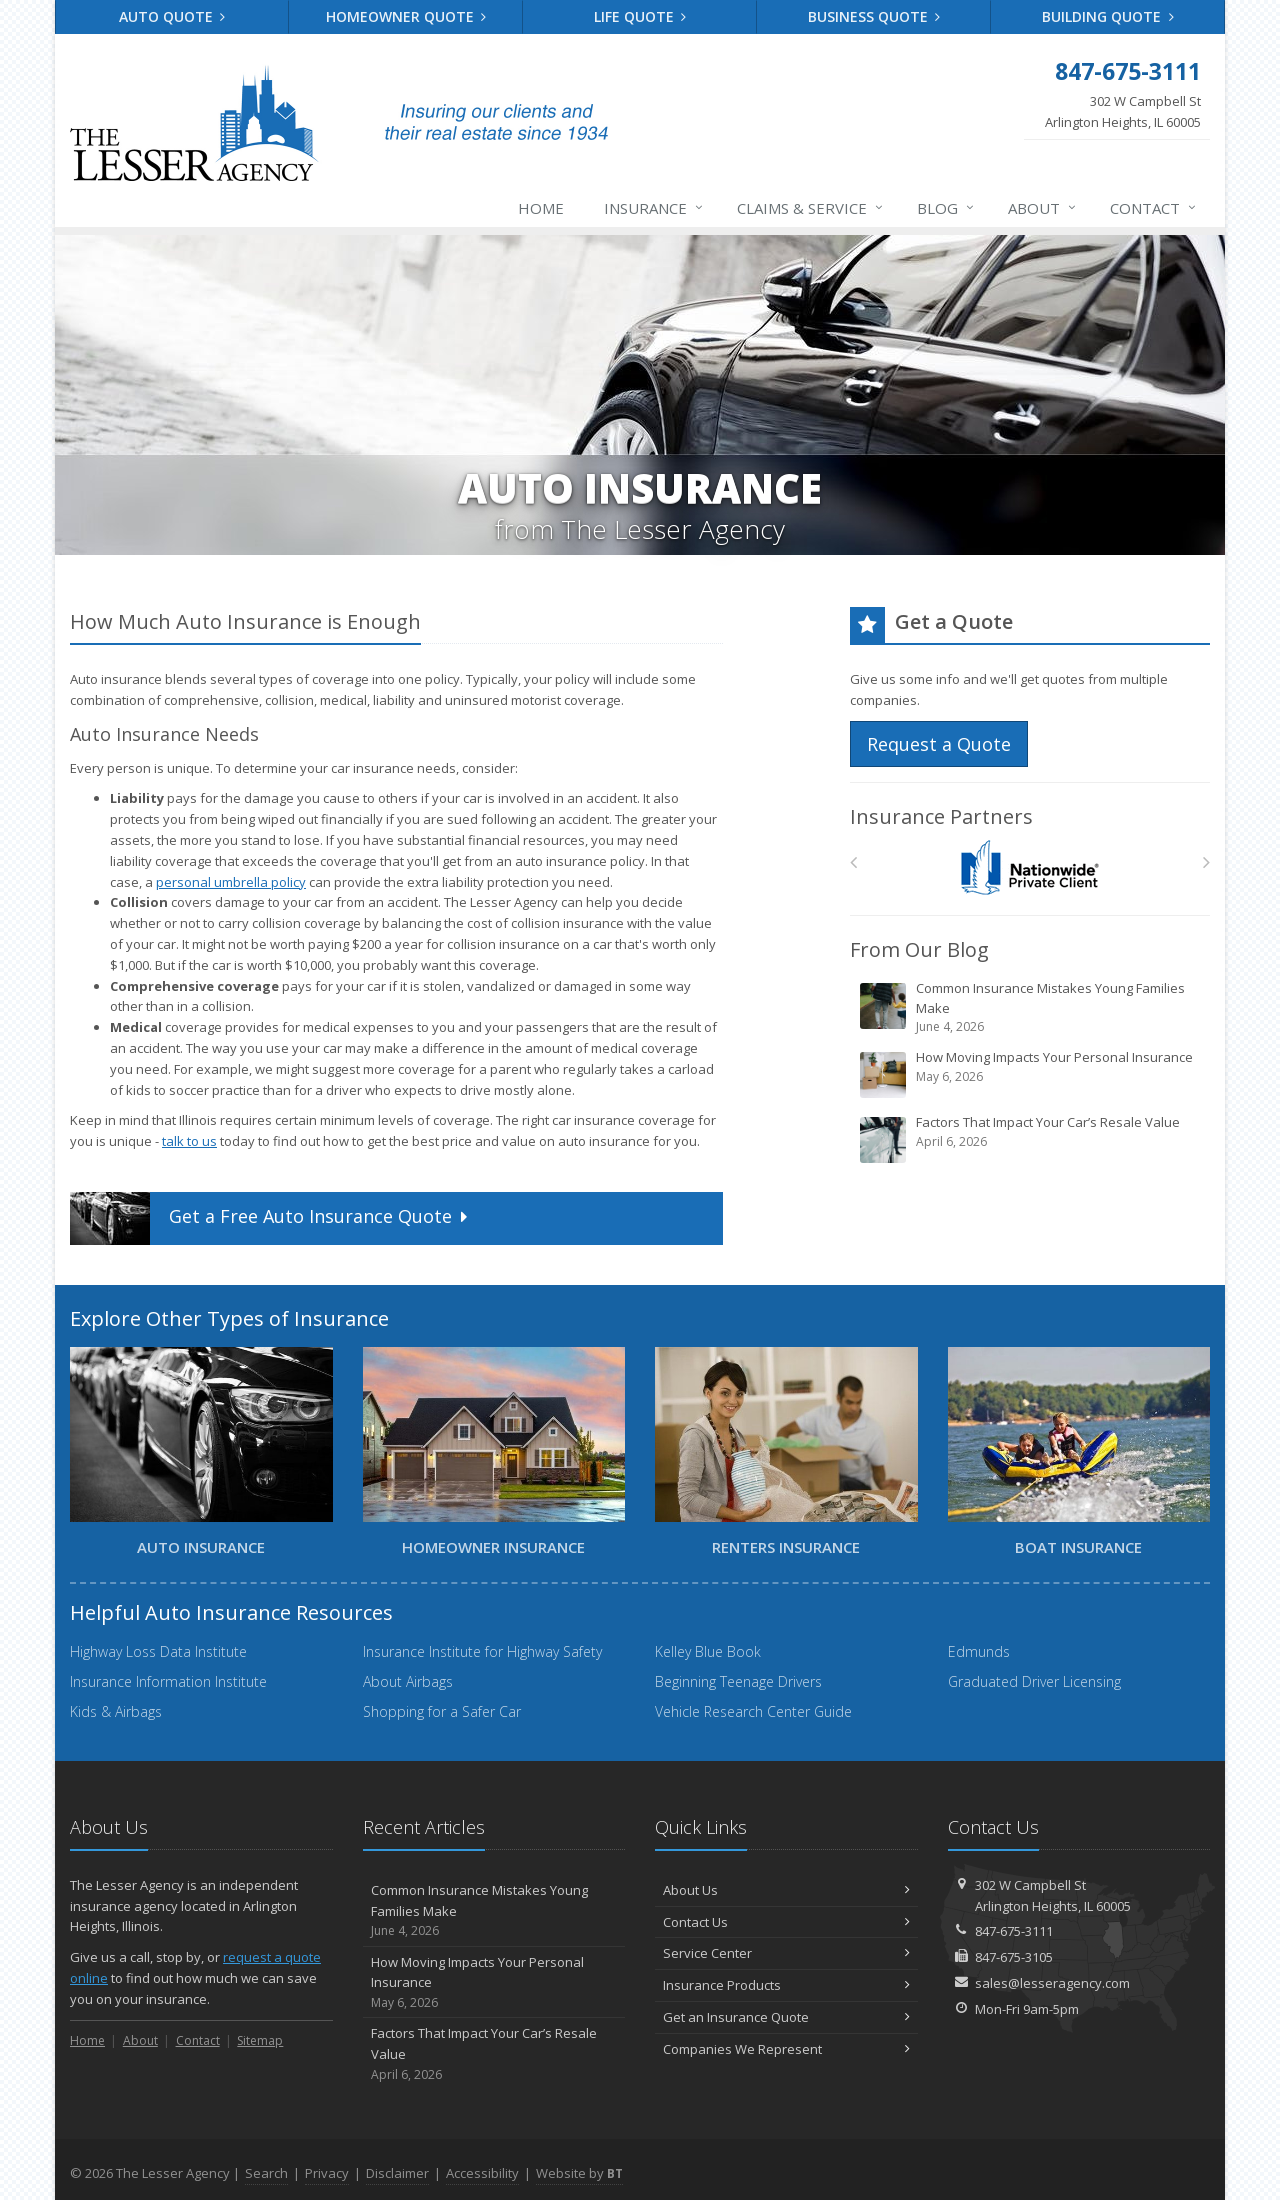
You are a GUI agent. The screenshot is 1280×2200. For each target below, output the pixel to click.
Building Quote (1108, 16)
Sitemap (260, 2040)
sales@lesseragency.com (1052, 1983)
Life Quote (640, 16)
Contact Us (786, 1922)
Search (266, 2173)
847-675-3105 (1014, 1957)
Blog (946, 208)
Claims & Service (811, 208)
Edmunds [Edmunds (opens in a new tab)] (979, 1651)
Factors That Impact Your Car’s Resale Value (1031, 1139)
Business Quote (874, 16)
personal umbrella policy (231, 882)
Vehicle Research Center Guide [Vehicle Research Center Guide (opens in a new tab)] (753, 1711)
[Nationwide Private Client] (1030, 867)
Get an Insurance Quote (786, 2017)
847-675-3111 (1014, 1931)
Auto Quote (172, 16)
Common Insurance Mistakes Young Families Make (1031, 1007)
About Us (786, 1890)
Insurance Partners (941, 816)
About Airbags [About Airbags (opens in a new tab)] (408, 1681)
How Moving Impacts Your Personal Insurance (1031, 1074)
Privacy (327, 2173)
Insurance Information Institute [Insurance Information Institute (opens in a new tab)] (168, 1681)
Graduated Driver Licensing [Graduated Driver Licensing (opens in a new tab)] (1034, 1681)
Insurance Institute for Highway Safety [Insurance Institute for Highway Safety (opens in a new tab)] (482, 1651)
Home (541, 208)
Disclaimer (397, 2173)
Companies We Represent (786, 2049)
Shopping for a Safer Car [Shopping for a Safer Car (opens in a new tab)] (442, 1711)
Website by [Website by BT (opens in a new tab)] (579, 2173)
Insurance (654, 208)
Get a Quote (271, 1218)
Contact (1154, 208)
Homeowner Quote (406, 16)
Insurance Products (786, 1985)
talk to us (189, 1141)
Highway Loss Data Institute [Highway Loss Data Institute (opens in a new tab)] (158, 1651)
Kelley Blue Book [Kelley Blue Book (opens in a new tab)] (708, 1651)
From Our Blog (919, 949)
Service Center (786, 1953)
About (1043, 208)
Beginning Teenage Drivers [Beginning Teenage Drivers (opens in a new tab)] (738, 1681)
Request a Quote (939, 744)
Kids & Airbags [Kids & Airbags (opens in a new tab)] (116, 1711)
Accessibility (482, 2173)
